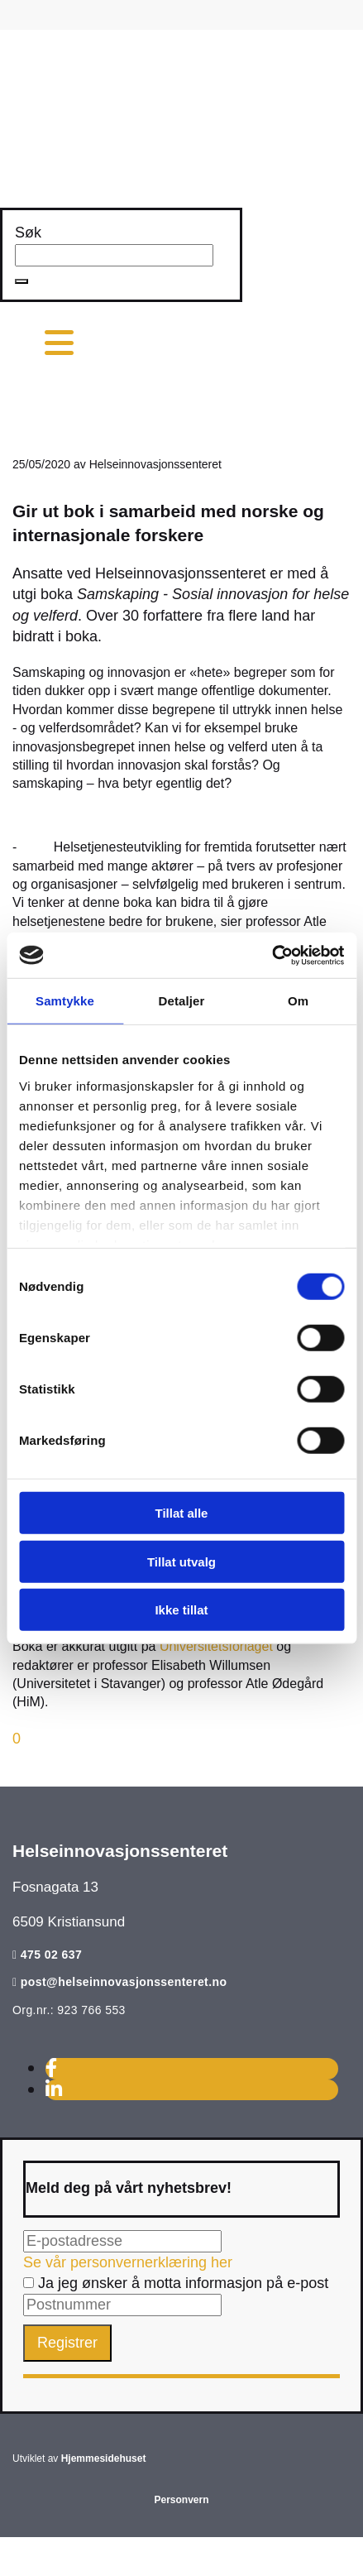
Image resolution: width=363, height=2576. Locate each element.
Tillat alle (181, 1513)
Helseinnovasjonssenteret (119, 1850)
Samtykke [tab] (65, 1001)
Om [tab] (298, 1001)
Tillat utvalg (181, 1561)
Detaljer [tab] (182, 1001)
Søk (28, 232)
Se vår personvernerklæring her (127, 2262)
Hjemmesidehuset (103, 2458)
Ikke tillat (181, 1610)
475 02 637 (51, 1954)
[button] (21, 281)
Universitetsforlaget (216, 1646)
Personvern (181, 2500)
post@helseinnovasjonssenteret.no (124, 1981)
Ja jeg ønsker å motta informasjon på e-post (175, 2283)
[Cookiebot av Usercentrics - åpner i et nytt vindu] (271, 955)
